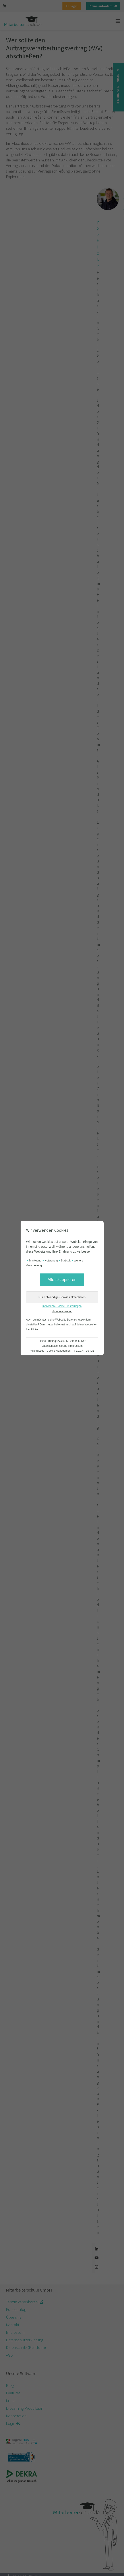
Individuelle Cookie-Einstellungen (62, 1306)
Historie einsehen (62, 1311)
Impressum (76, 1345)
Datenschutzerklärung (54, 1345)
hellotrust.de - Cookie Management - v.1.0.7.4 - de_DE (62, 1350)
